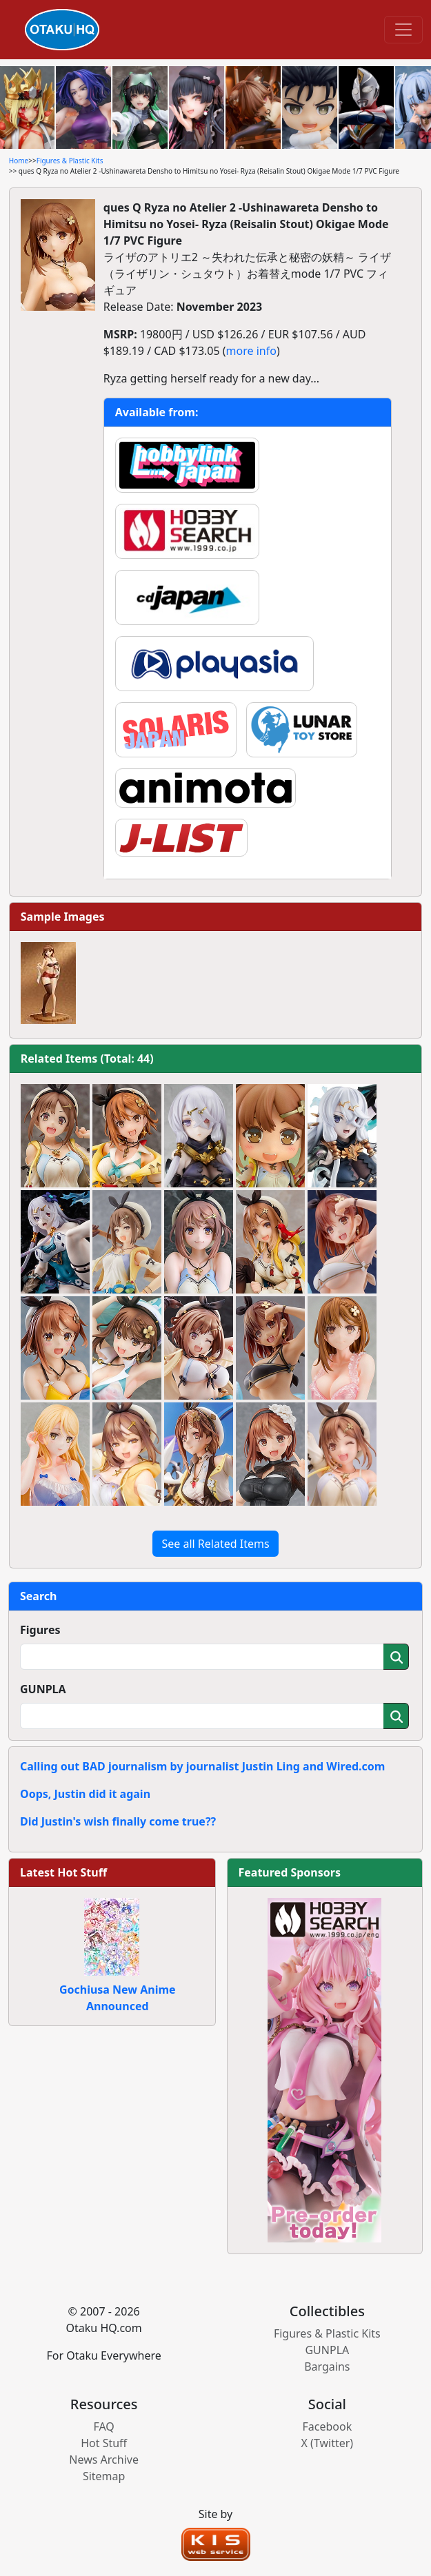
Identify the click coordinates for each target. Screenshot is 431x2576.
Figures (40, 1629)
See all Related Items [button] (215, 1543)
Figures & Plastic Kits (70, 160)
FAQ (103, 2426)
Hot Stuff (104, 2443)
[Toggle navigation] (403, 29)
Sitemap (104, 2476)
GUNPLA (43, 1689)
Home (18, 160)
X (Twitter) (327, 2443)
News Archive (104, 2459)
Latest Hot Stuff (63, 1872)
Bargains (327, 2366)
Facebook (327, 2426)
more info (251, 350)
